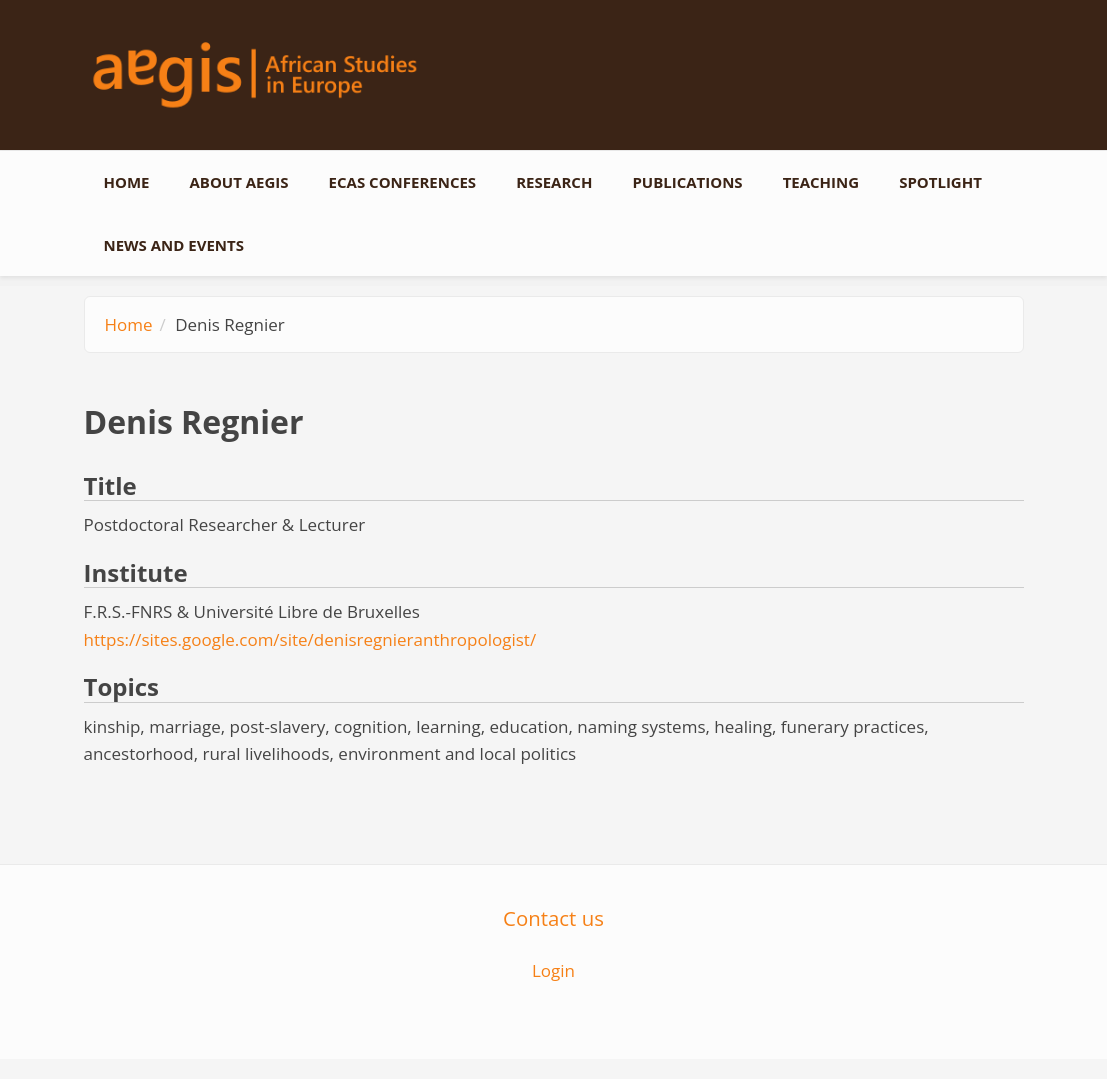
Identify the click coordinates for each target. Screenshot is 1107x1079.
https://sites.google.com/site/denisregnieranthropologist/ (310, 639)
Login (553, 970)
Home (127, 182)
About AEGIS (238, 182)
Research (554, 182)
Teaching (821, 182)
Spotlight (940, 182)
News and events (174, 245)
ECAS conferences (403, 182)
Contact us (553, 918)
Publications (687, 182)
